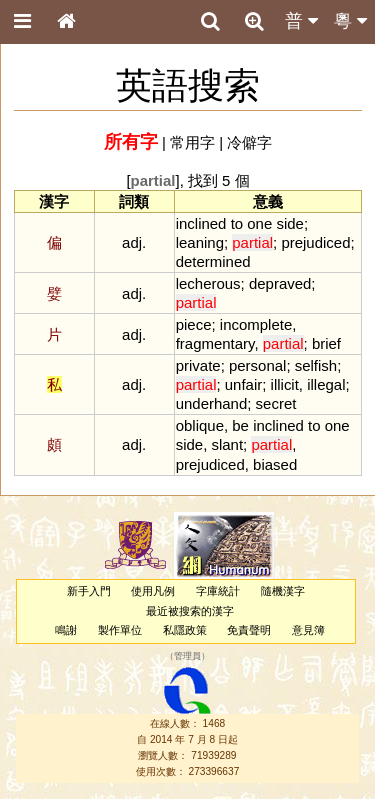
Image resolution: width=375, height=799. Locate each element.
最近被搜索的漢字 (190, 611)
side (289, 223)
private (198, 365)
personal (257, 365)
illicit (285, 384)
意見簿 (308, 630)
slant (227, 444)
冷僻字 (249, 142)
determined (213, 261)
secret (276, 403)
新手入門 (89, 591)
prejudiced (315, 242)
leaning (200, 242)
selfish (316, 365)
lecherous (208, 283)
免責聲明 (249, 630)
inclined (201, 223)
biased (275, 464)
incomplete (256, 324)
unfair (243, 384)
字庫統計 (218, 591)
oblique (200, 425)
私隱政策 (185, 630)
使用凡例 (153, 591)
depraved (280, 283)
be (240, 425)
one (259, 223)
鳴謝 (66, 630)
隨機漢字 (283, 591)
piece (194, 324)
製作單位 (120, 630)
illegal (326, 384)
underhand (212, 403)
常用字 (192, 142)
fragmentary (215, 343)
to (237, 223)
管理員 (187, 656)
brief (326, 343)
